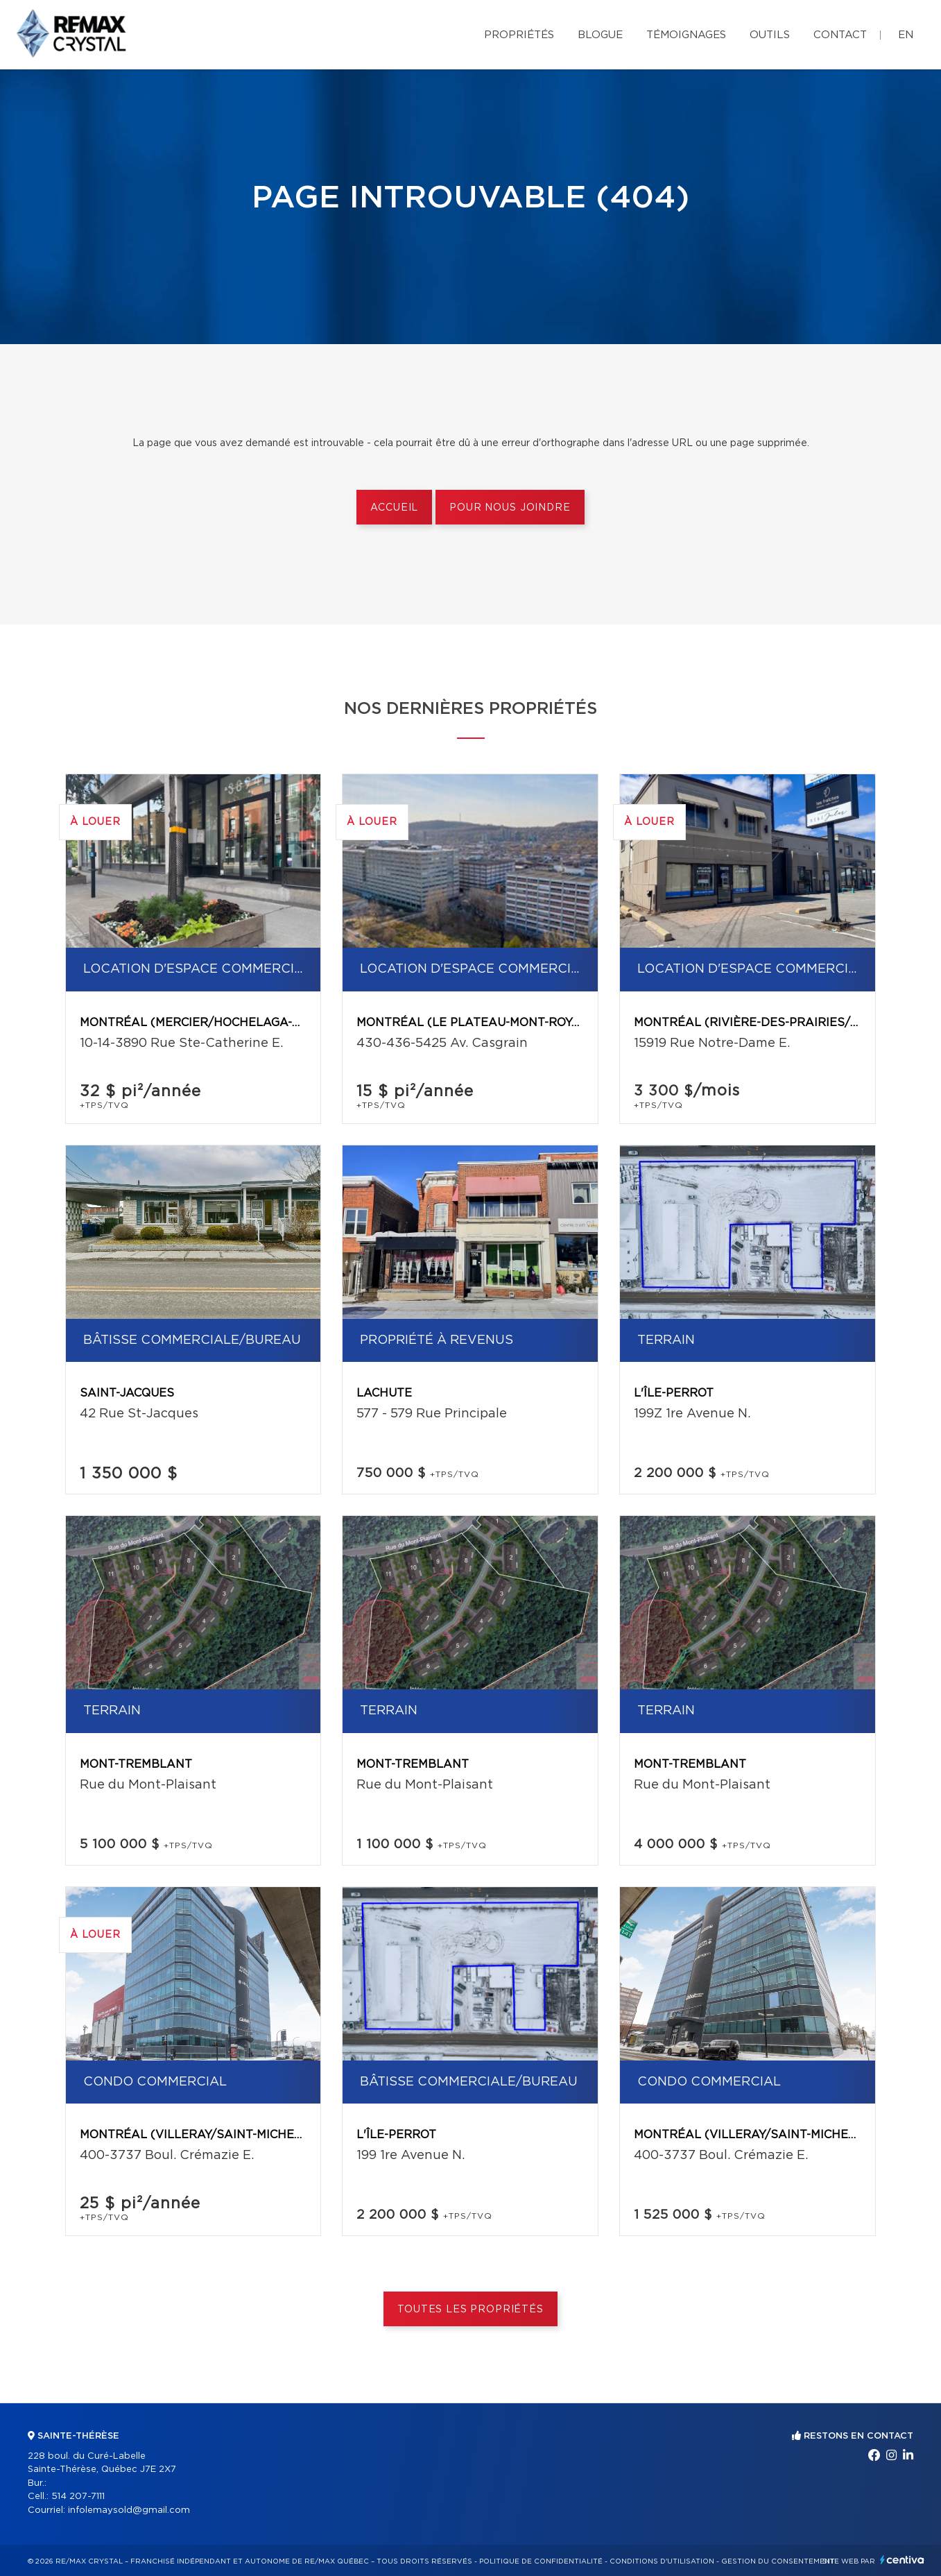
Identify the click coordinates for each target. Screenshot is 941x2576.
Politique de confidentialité (541, 2561)
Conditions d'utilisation (662, 2561)
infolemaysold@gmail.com (129, 2510)
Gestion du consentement (778, 2561)
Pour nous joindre (509, 508)
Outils (770, 35)
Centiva (902, 2559)
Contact (840, 35)
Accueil (394, 508)
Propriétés (519, 35)
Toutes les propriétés (470, 2309)
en (905, 35)
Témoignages (686, 35)
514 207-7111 (78, 2496)
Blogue (600, 35)
